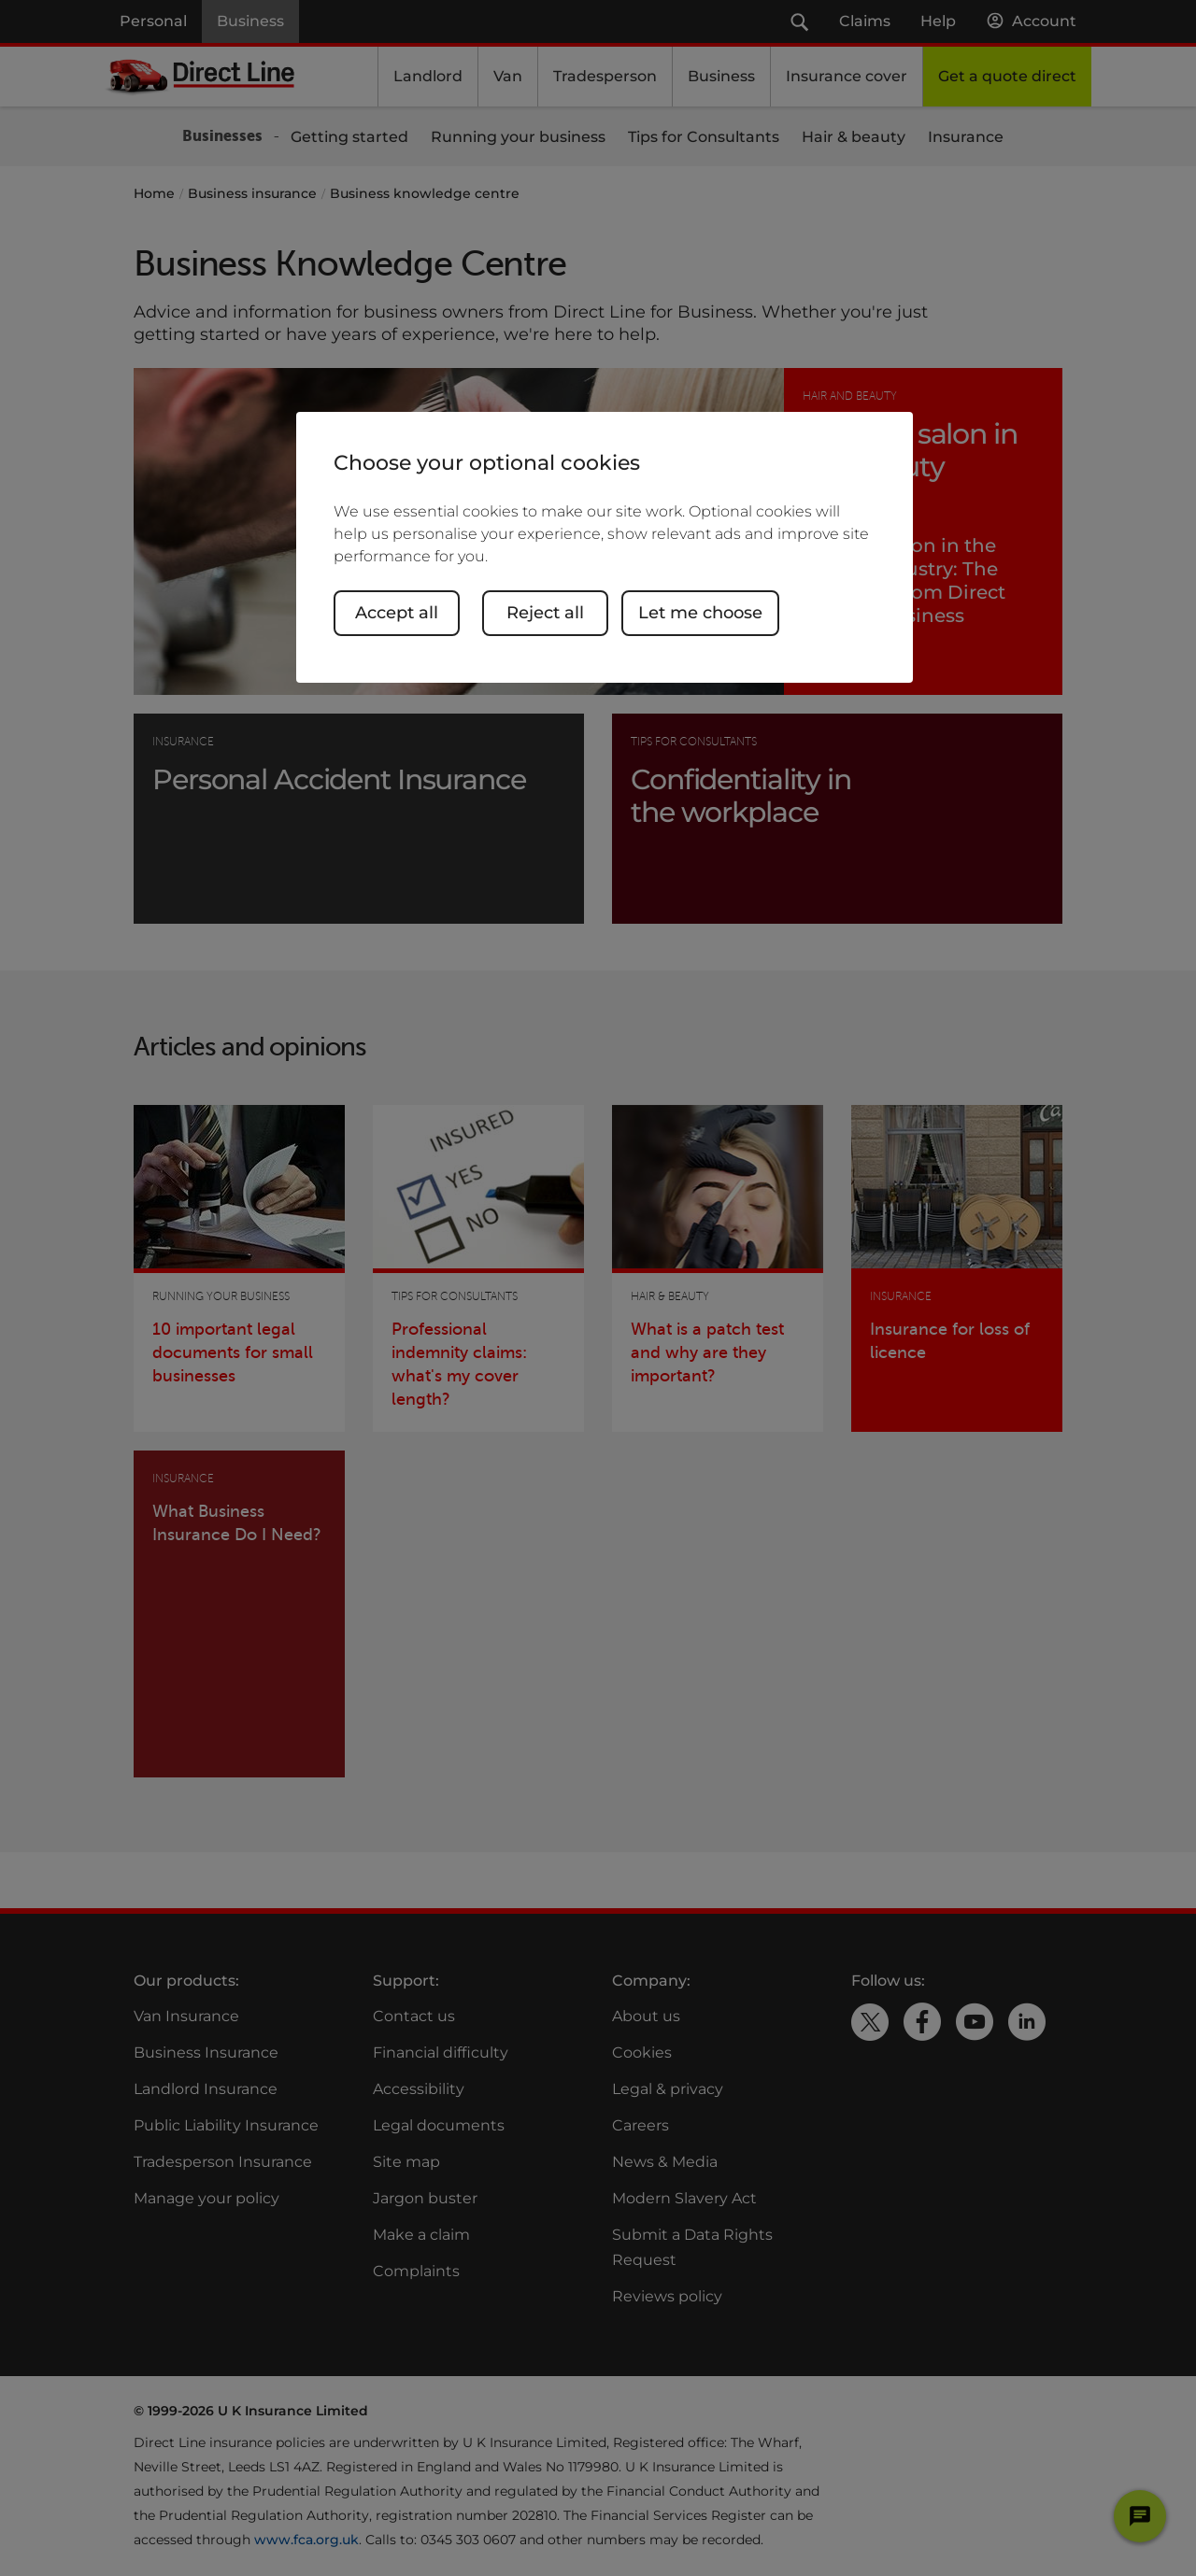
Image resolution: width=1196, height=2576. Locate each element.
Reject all (545, 612)
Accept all (396, 612)
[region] (604, 547)
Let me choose (700, 612)
